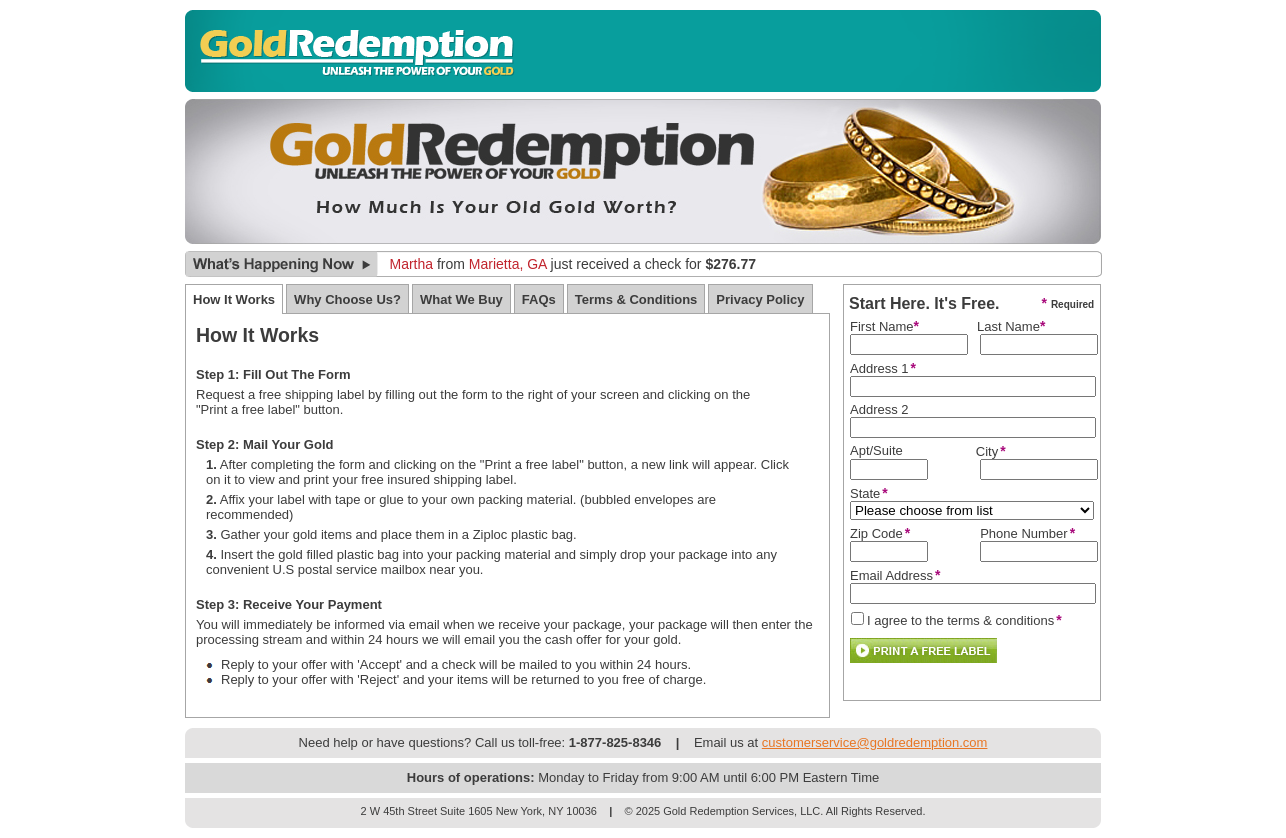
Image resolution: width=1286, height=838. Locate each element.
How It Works (234, 299)
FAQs (539, 299)
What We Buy (461, 299)
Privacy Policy (760, 299)
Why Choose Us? (347, 299)
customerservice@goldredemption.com (875, 742)
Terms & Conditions (636, 299)
